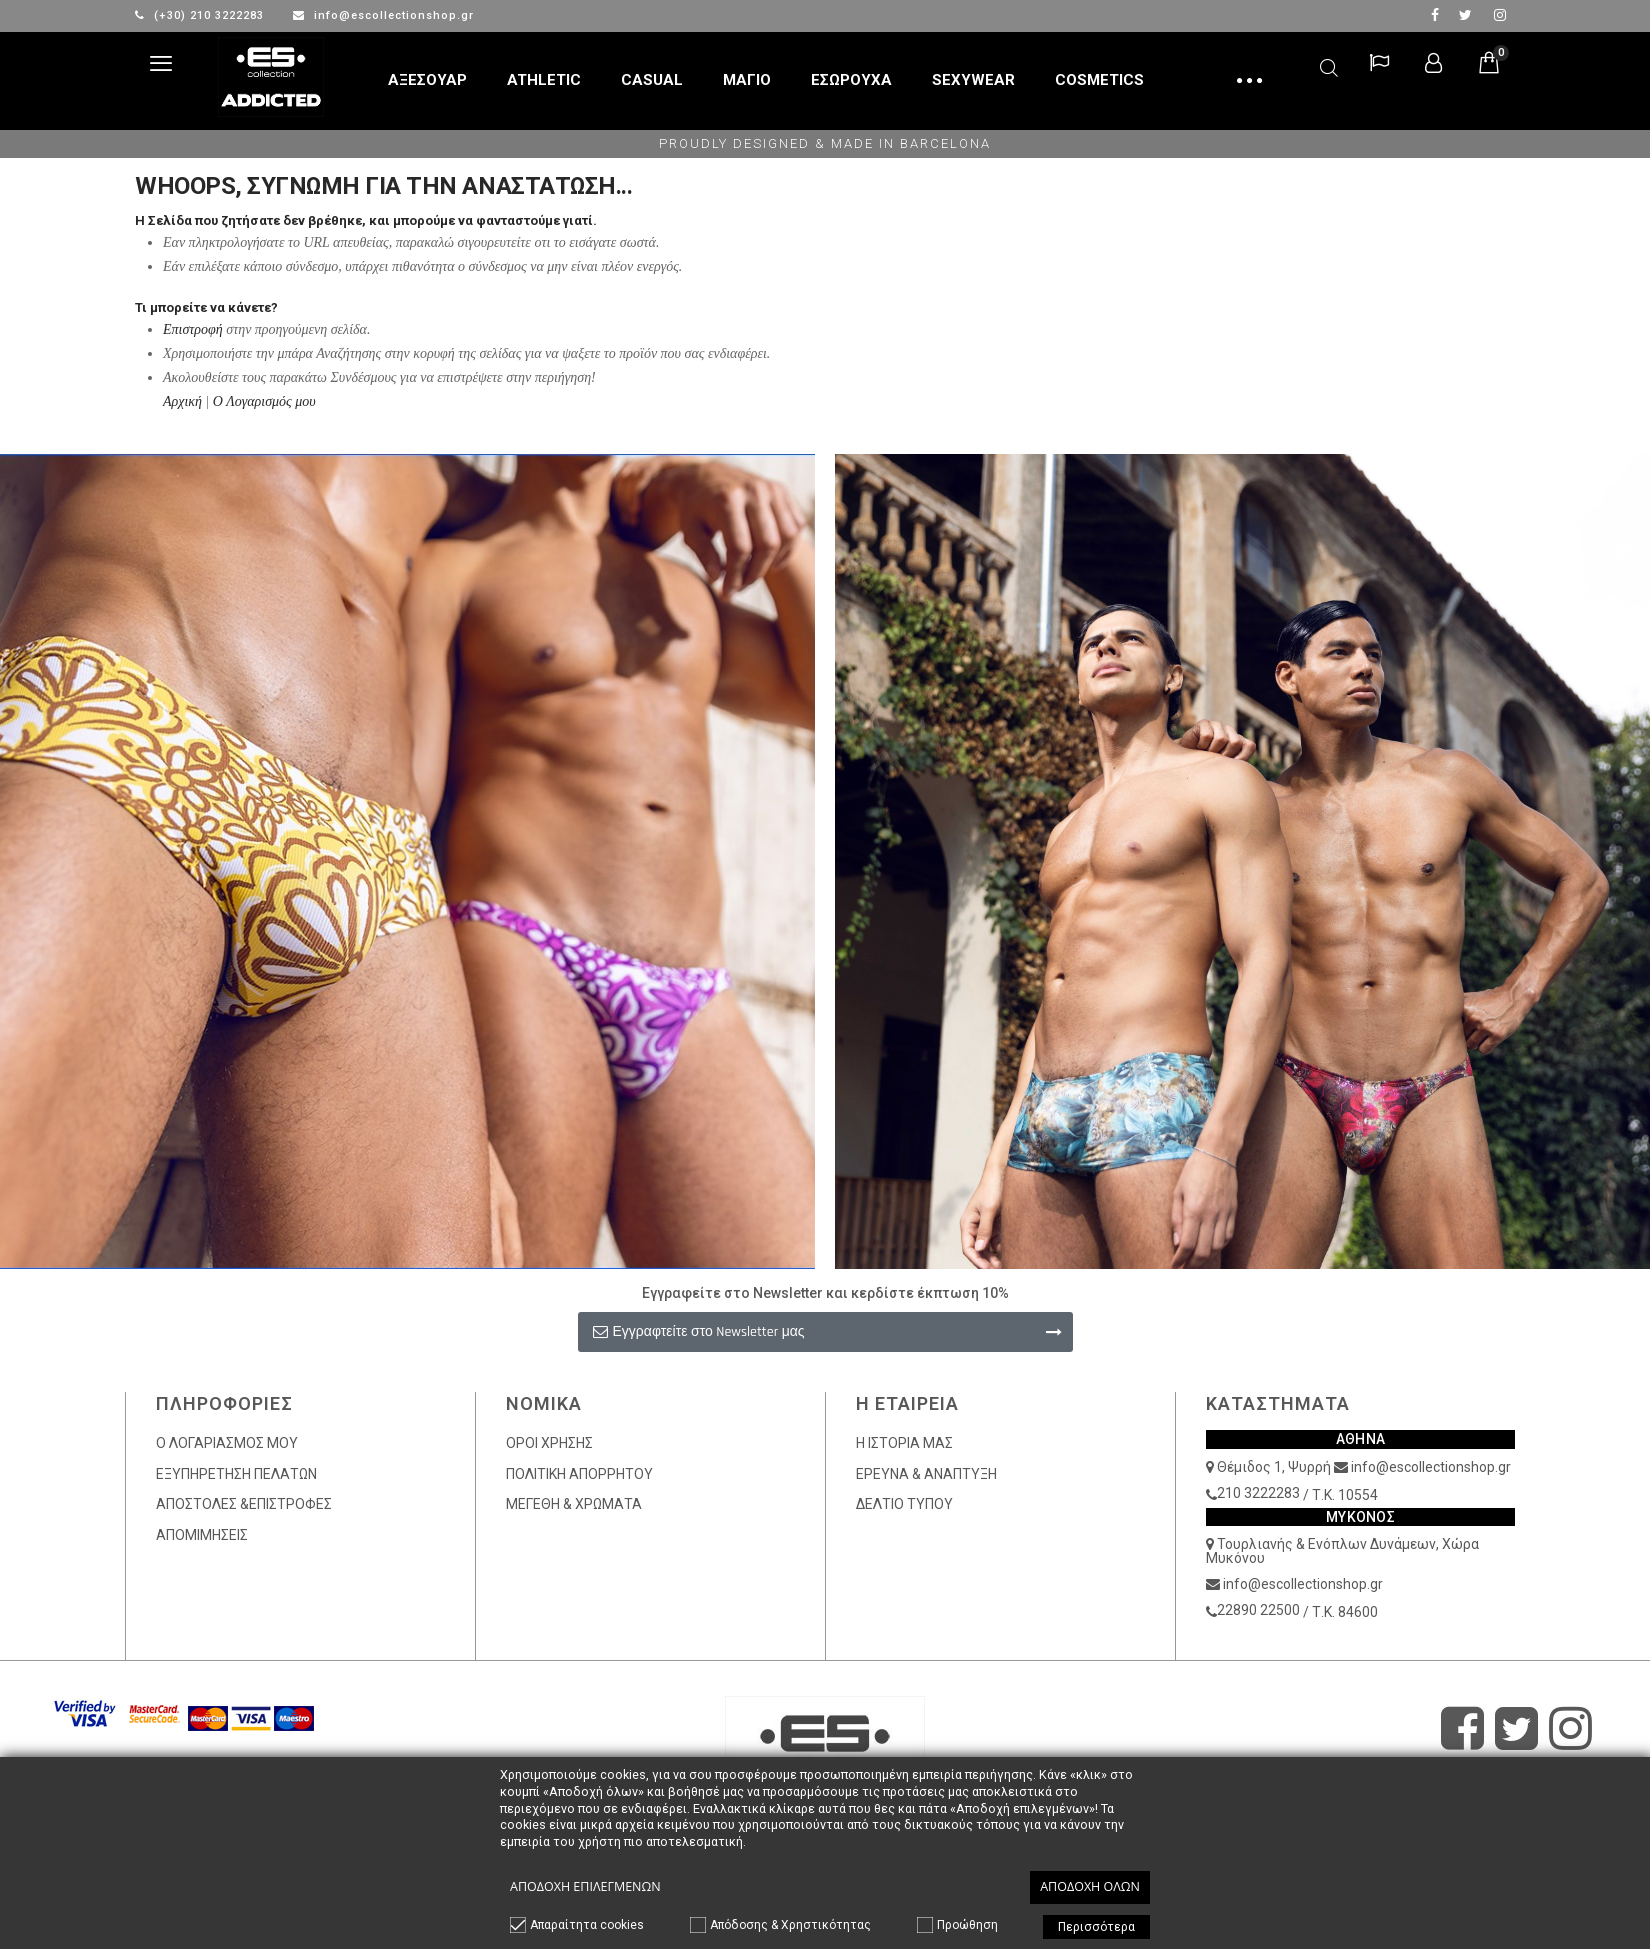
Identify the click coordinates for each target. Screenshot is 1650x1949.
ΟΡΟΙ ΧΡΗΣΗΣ (549, 1443)
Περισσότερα (1096, 1927)
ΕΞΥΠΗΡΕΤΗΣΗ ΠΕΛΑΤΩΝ (236, 1474)
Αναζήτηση (1329, 64)
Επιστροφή (193, 329)
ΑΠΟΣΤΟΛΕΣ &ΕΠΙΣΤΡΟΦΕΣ (244, 1504)
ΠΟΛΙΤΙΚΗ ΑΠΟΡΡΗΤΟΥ (579, 1474)
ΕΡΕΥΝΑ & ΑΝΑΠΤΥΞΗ (926, 1474)
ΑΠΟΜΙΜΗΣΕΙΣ (202, 1535)
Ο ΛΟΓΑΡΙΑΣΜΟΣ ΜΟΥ (227, 1443)
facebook (1435, 15)
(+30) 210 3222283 (201, 15)
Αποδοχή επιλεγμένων (585, 1886)
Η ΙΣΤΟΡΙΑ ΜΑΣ (904, 1443)
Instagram (1500, 15)
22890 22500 (1258, 1610)
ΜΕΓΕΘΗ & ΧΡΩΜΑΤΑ (574, 1504)
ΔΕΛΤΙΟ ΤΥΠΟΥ (904, 1504)
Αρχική (182, 401)
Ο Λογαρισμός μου (264, 401)
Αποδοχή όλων (1090, 1886)
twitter (1465, 15)
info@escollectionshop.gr (383, 15)
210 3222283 (1258, 1493)
